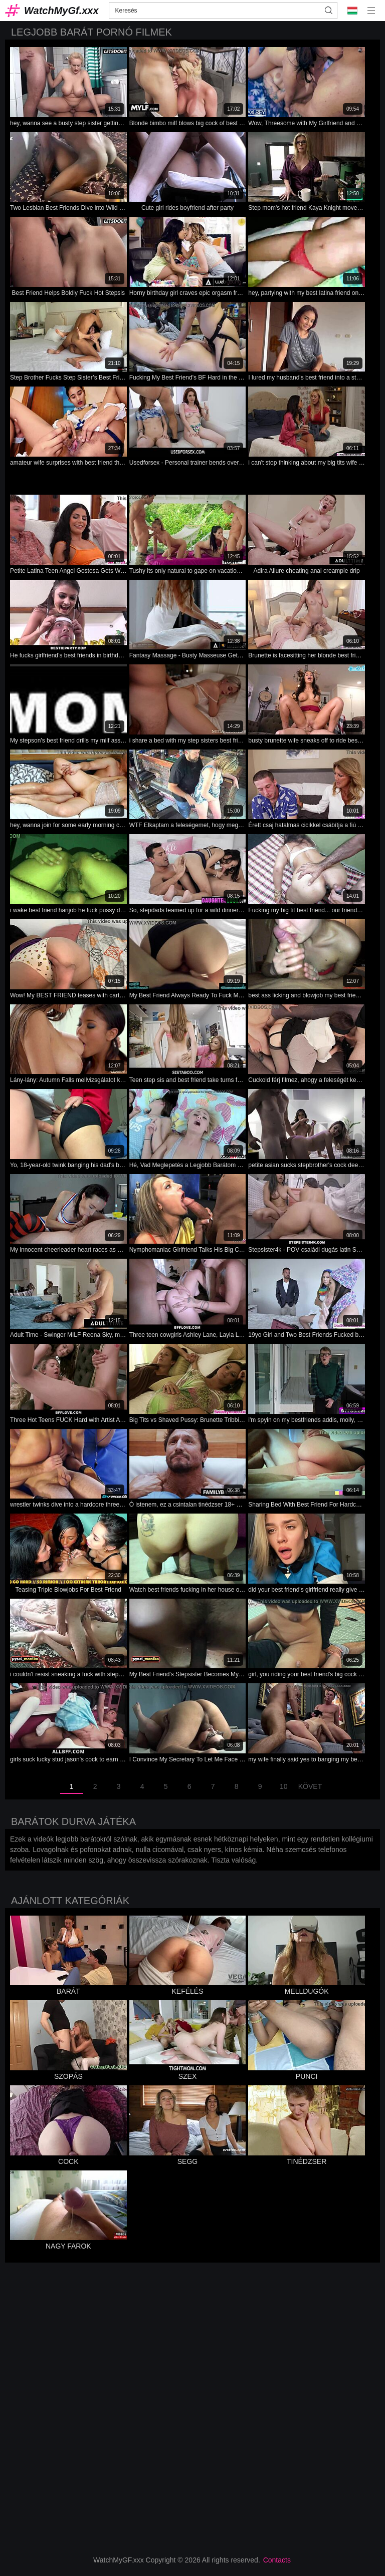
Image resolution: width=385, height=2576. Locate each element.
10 (284, 1786)
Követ (310, 1786)
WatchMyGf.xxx (61, 10)
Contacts (277, 2560)
